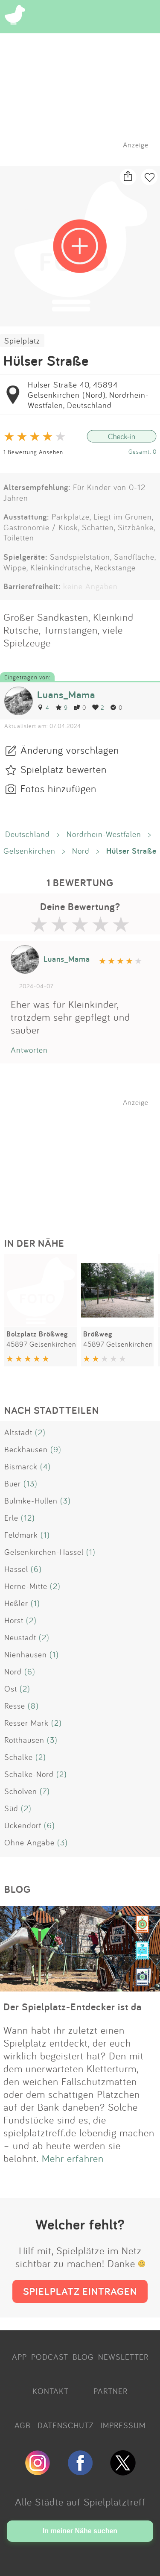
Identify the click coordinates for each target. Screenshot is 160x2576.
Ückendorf (22, 1825)
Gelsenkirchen (29, 851)
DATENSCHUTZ (66, 2425)
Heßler (16, 1603)
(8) (33, 1706)
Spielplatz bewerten (63, 769)
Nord (81, 851)
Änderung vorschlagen (69, 749)
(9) (55, 1449)
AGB (23, 2425)
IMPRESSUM (123, 2425)
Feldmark (21, 1535)
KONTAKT (50, 2391)
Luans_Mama (66, 694)
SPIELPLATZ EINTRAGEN (80, 2291)
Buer (12, 1483)
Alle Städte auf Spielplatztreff (80, 2501)
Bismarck (21, 1466)
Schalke (18, 1757)
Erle (11, 1518)
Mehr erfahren (73, 2158)
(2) (40, 1432)
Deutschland (27, 834)
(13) (30, 1483)
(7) (45, 1791)
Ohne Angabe (29, 1842)
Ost (10, 1688)
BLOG (83, 2357)
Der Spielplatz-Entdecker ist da (72, 2006)
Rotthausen (24, 1740)
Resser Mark (26, 1723)
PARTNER (110, 2391)
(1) (45, 1535)
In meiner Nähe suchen (80, 2531)
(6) (36, 1569)
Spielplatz (22, 340)
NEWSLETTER (123, 2357)
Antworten (29, 1050)
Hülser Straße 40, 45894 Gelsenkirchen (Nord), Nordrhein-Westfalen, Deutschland (88, 394)
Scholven (20, 1791)
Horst (13, 1620)
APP (19, 2357)
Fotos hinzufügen (58, 788)
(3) (65, 1500)
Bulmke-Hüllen (31, 1500)
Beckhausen (26, 1449)
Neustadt (20, 1637)
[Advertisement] (84, 1160)
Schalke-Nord (29, 1774)
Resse (14, 1706)
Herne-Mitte (25, 1586)
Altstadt (18, 1432)
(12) (28, 1518)
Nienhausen (25, 1654)
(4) (45, 1466)
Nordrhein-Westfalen (104, 834)
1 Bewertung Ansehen (33, 452)
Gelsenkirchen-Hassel (44, 1552)
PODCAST (49, 2357)
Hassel (16, 1569)
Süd (11, 1808)
